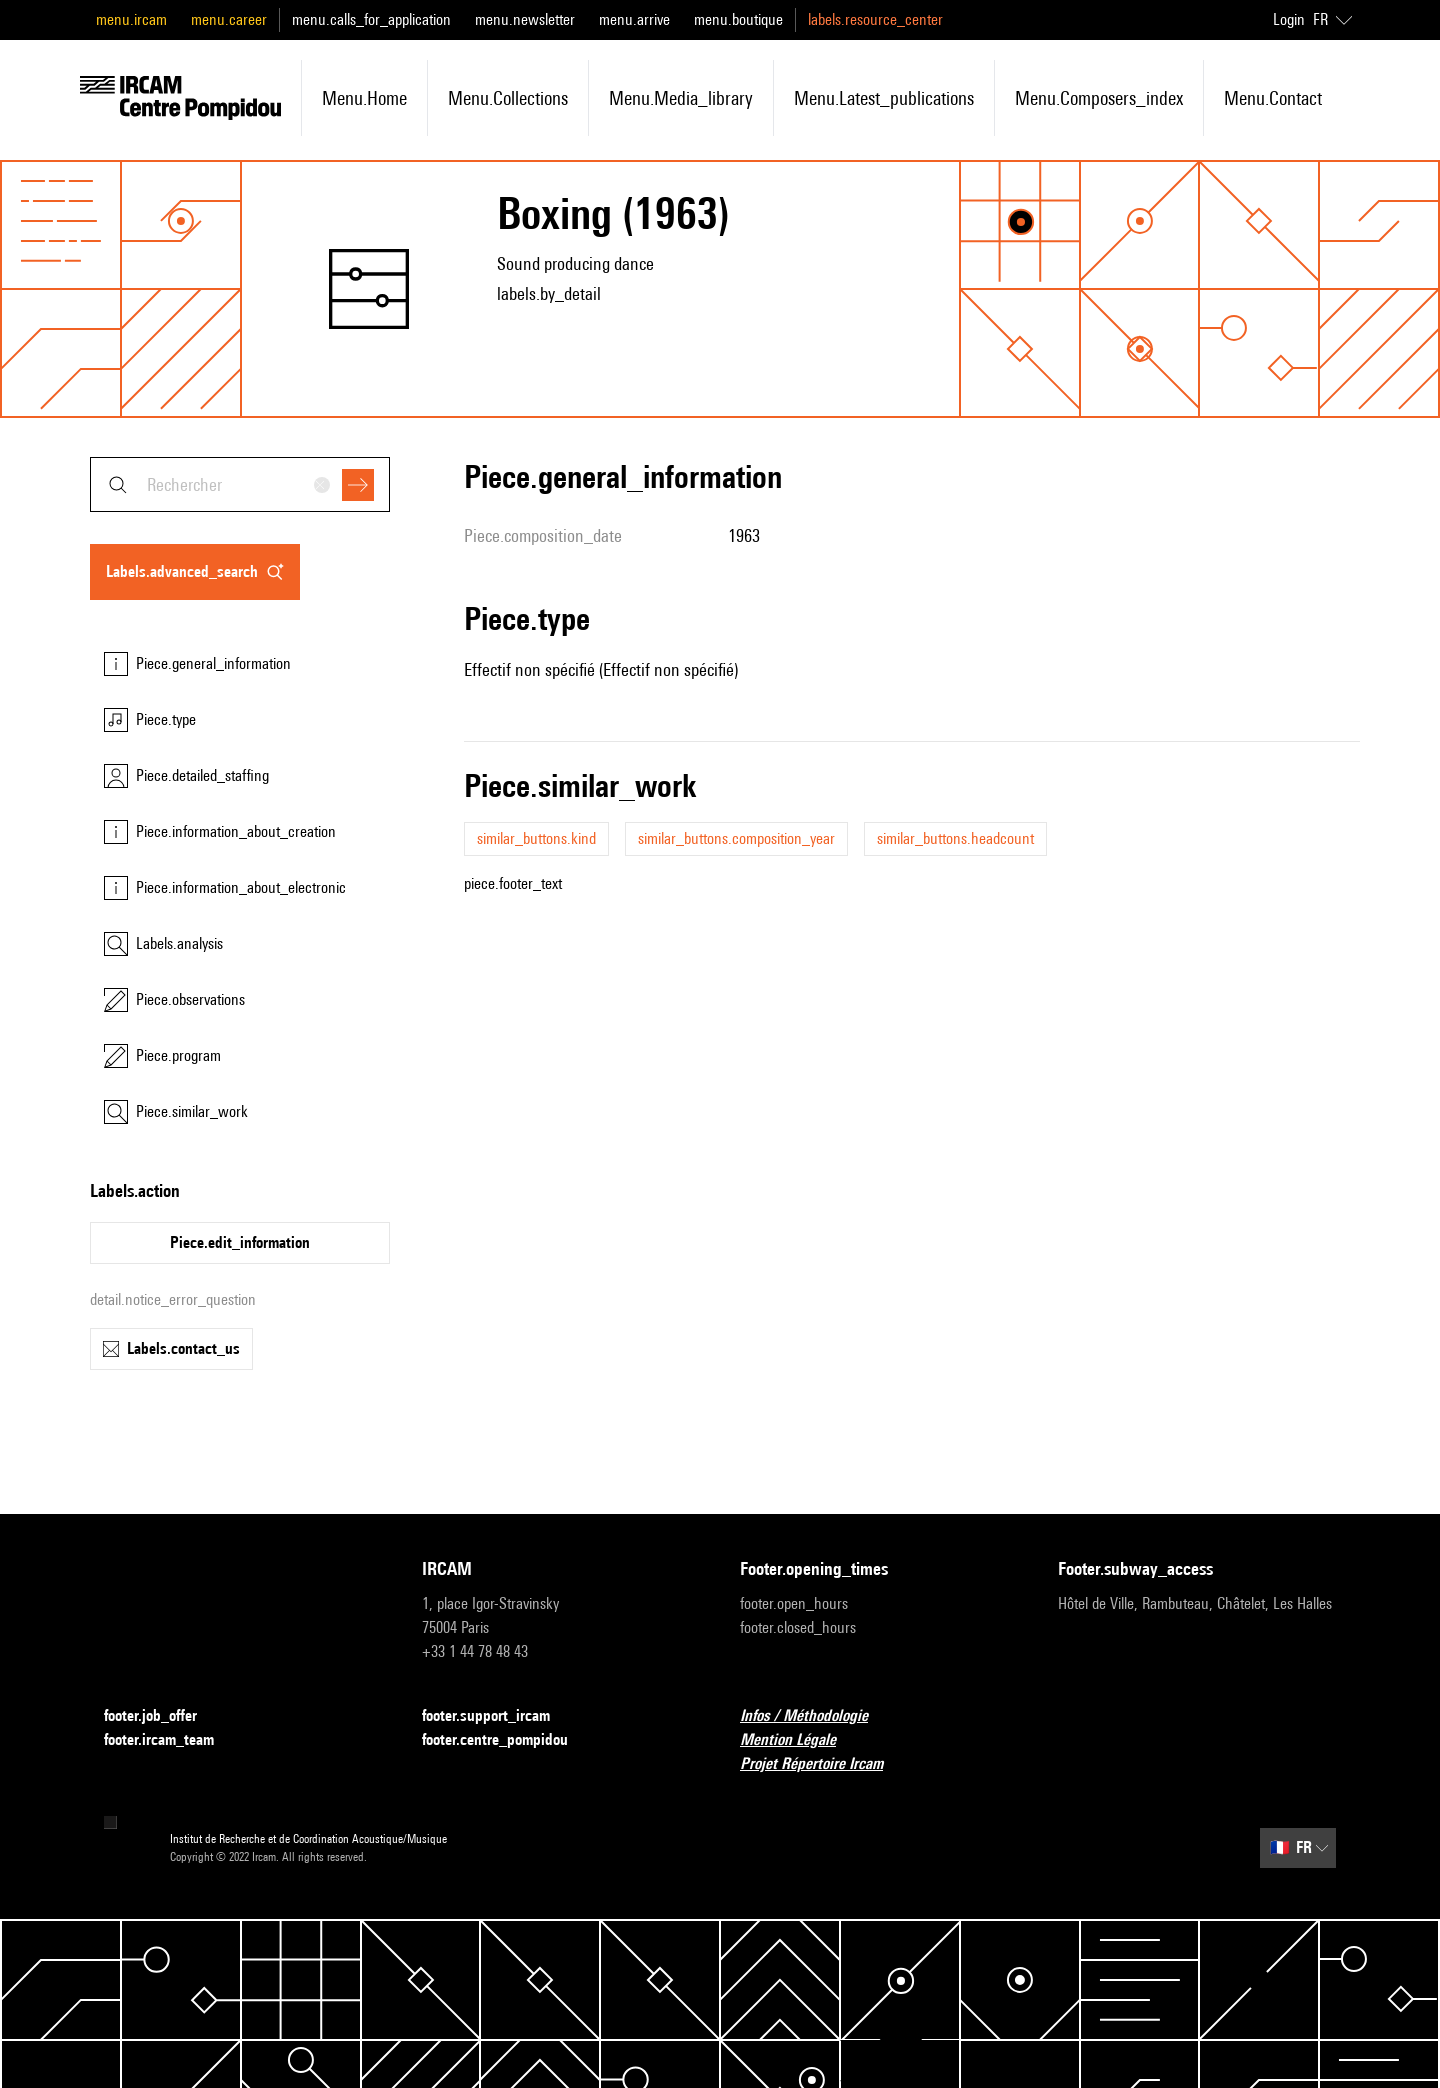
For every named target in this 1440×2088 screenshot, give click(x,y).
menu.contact (1273, 98)
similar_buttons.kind (536, 838)
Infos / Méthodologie (816, 1716)
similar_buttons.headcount (955, 838)
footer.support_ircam (498, 1716)
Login (1289, 19)
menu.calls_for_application (371, 19)
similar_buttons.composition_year (736, 838)
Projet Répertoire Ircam (823, 1764)
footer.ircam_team (171, 1740)
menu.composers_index (1099, 98)
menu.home (364, 98)
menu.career (229, 19)
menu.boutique (738, 19)
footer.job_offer (162, 1716)
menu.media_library (681, 98)
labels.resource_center (875, 19)
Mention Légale (800, 1740)
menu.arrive (634, 19)
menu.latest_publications (884, 98)
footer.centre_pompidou (507, 1740)
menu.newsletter (525, 19)
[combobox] (240, 484)
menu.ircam (131, 19)
